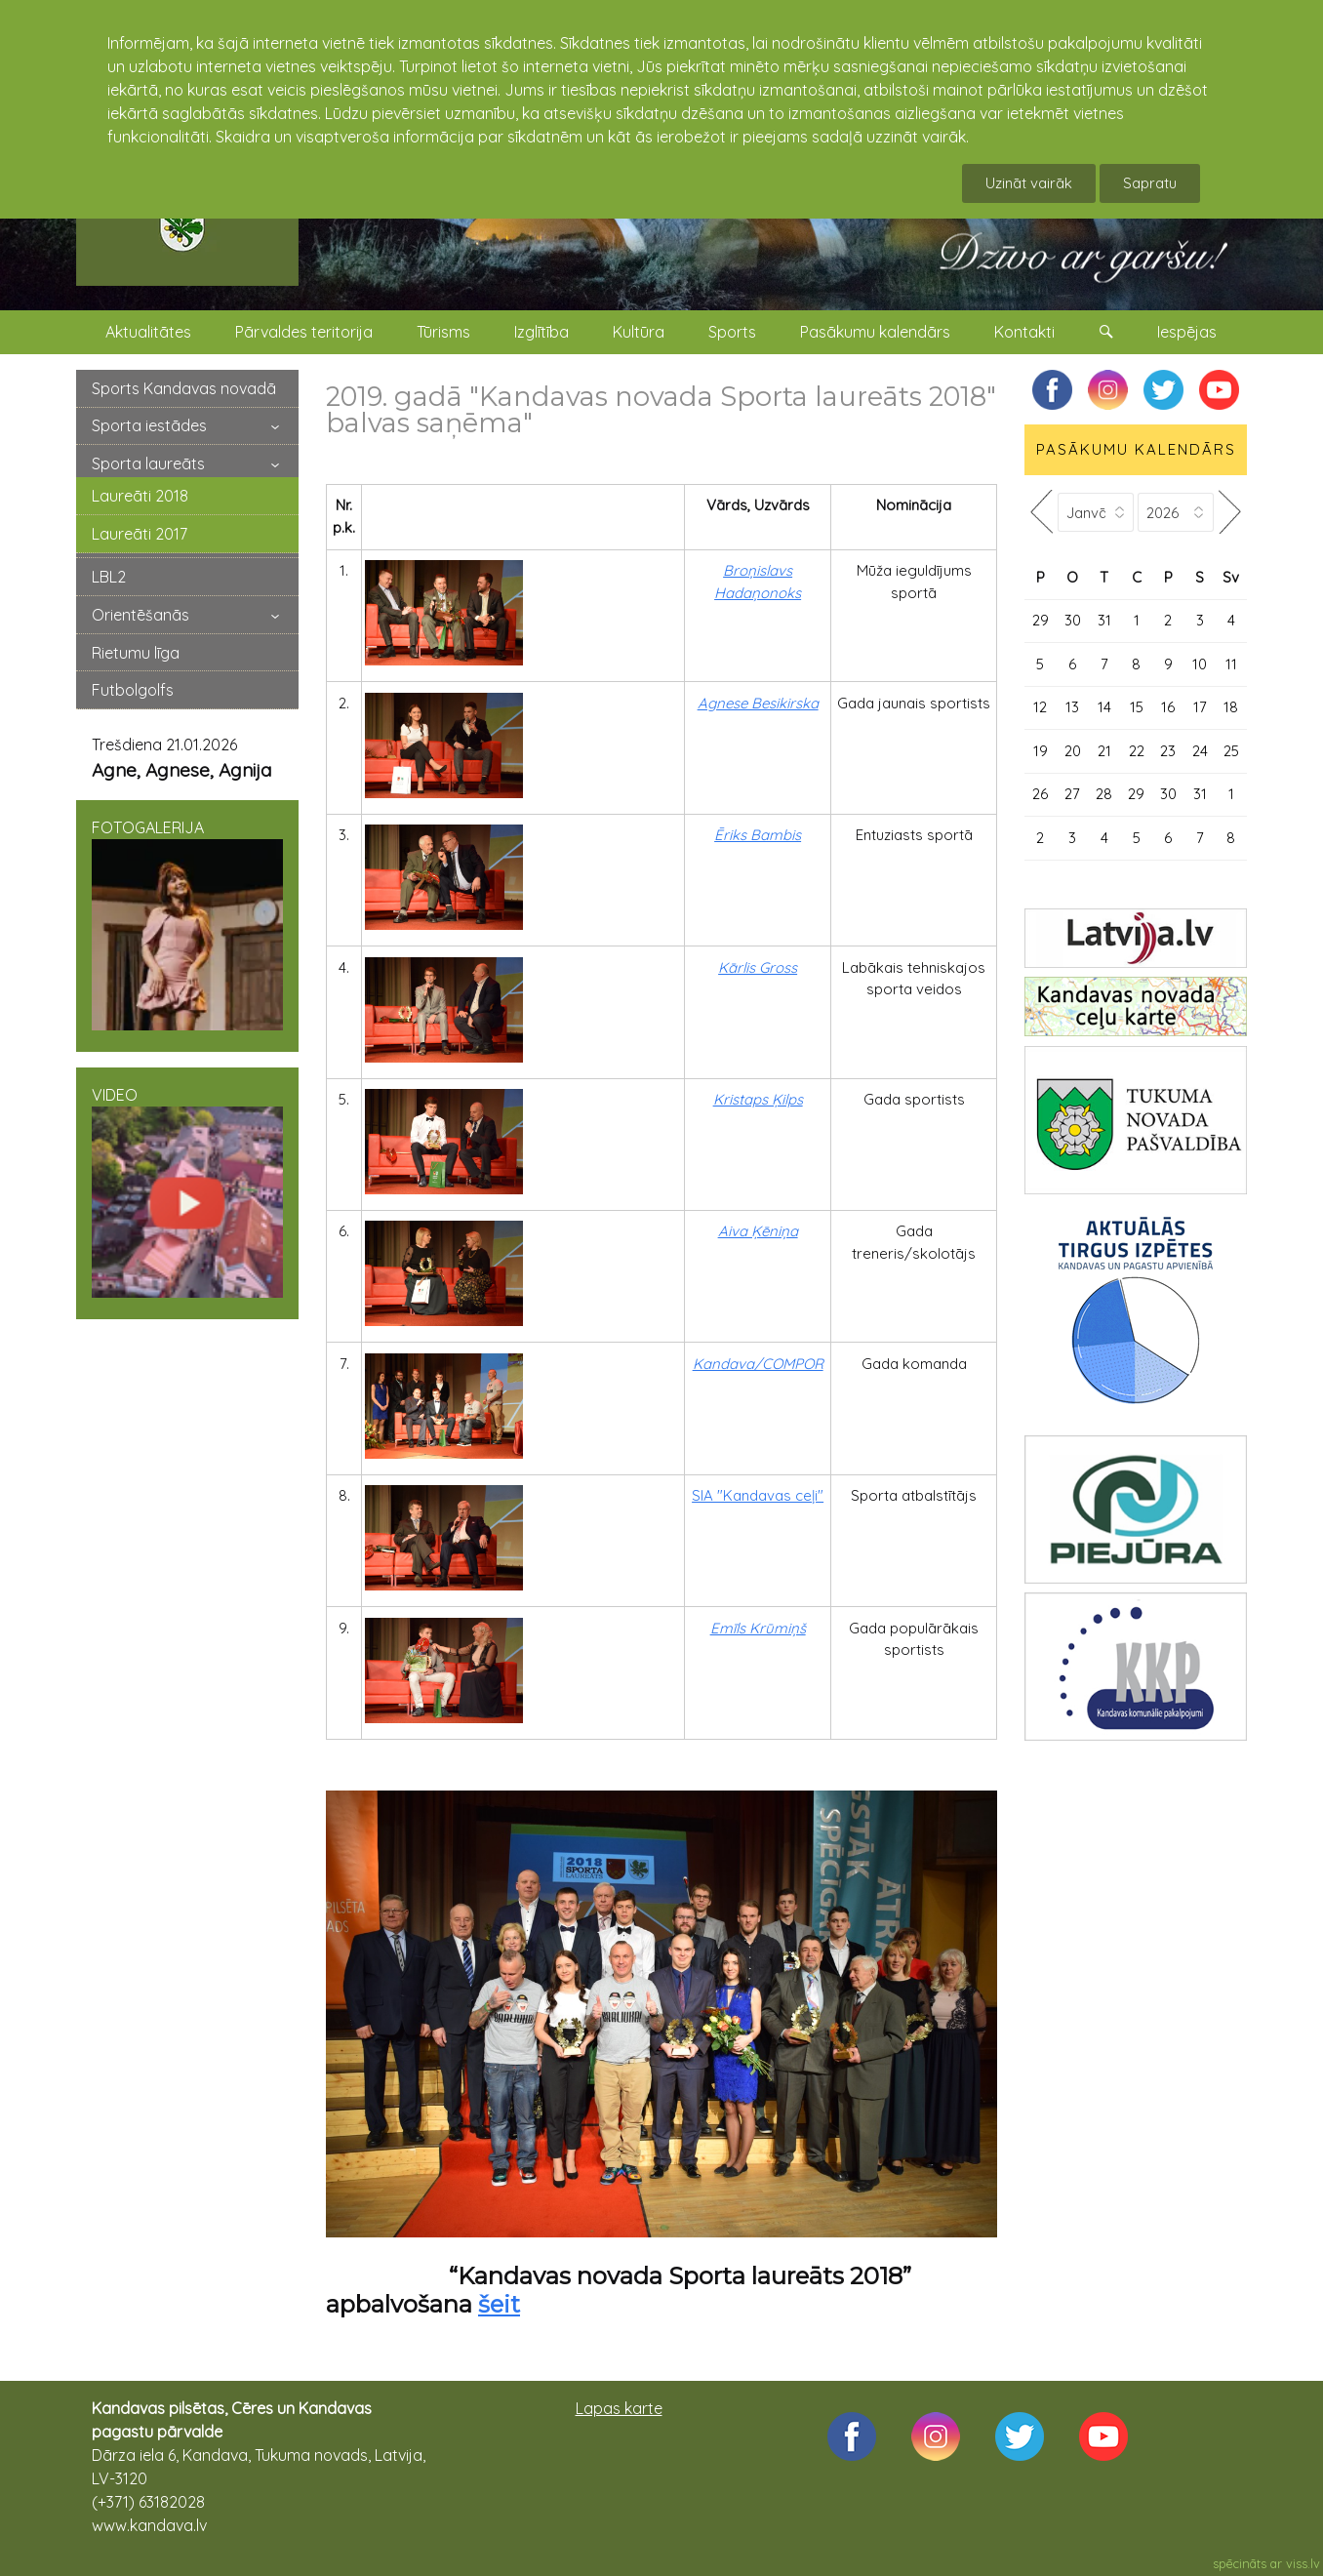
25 (1231, 751)
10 (1199, 664)
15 (1136, 707)
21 (1104, 751)
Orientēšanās (140, 614)
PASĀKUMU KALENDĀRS (1136, 449)
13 (1072, 707)
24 (1200, 751)
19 (1040, 751)
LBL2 (109, 576)
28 (1104, 794)
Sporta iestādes (149, 425)
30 (1072, 620)
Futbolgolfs (133, 690)
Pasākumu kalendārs (875, 332)
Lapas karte (619, 2408)
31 (1104, 620)
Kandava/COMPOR (758, 1363)
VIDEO (187, 1191)
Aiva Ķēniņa (758, 1231)
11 (1231, 664)
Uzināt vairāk (1028, 183)
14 (1104, 707)
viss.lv (1303, 2563)
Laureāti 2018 (140, 495)
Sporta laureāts (148, 463)
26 (1040, 794)
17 (1200, 707)
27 (1072, 794)
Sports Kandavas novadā (184, 388)
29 (1040, 620)
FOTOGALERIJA (187, 924)
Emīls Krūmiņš (758, 1628)
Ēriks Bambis (757, 834)
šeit (499, 2304)
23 (1168, 751)
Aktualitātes (148, 332)
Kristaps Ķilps (758, 1099)
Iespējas (1187, 332)
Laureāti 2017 (139, 533)
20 (1072, 751)
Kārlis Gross (757, 967)
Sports (732, 332)
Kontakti (1024, 332)
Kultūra (638, 332)
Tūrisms (443, 332)
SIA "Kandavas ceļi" (757, 1495)
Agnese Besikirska (758, 703)
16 (1168, 707)
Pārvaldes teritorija (304, 332)
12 (1040, 707)
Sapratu (1150, 183)
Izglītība (541, 332)
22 (1136, 751)
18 (1230, 707)
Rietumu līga (136, 653)
